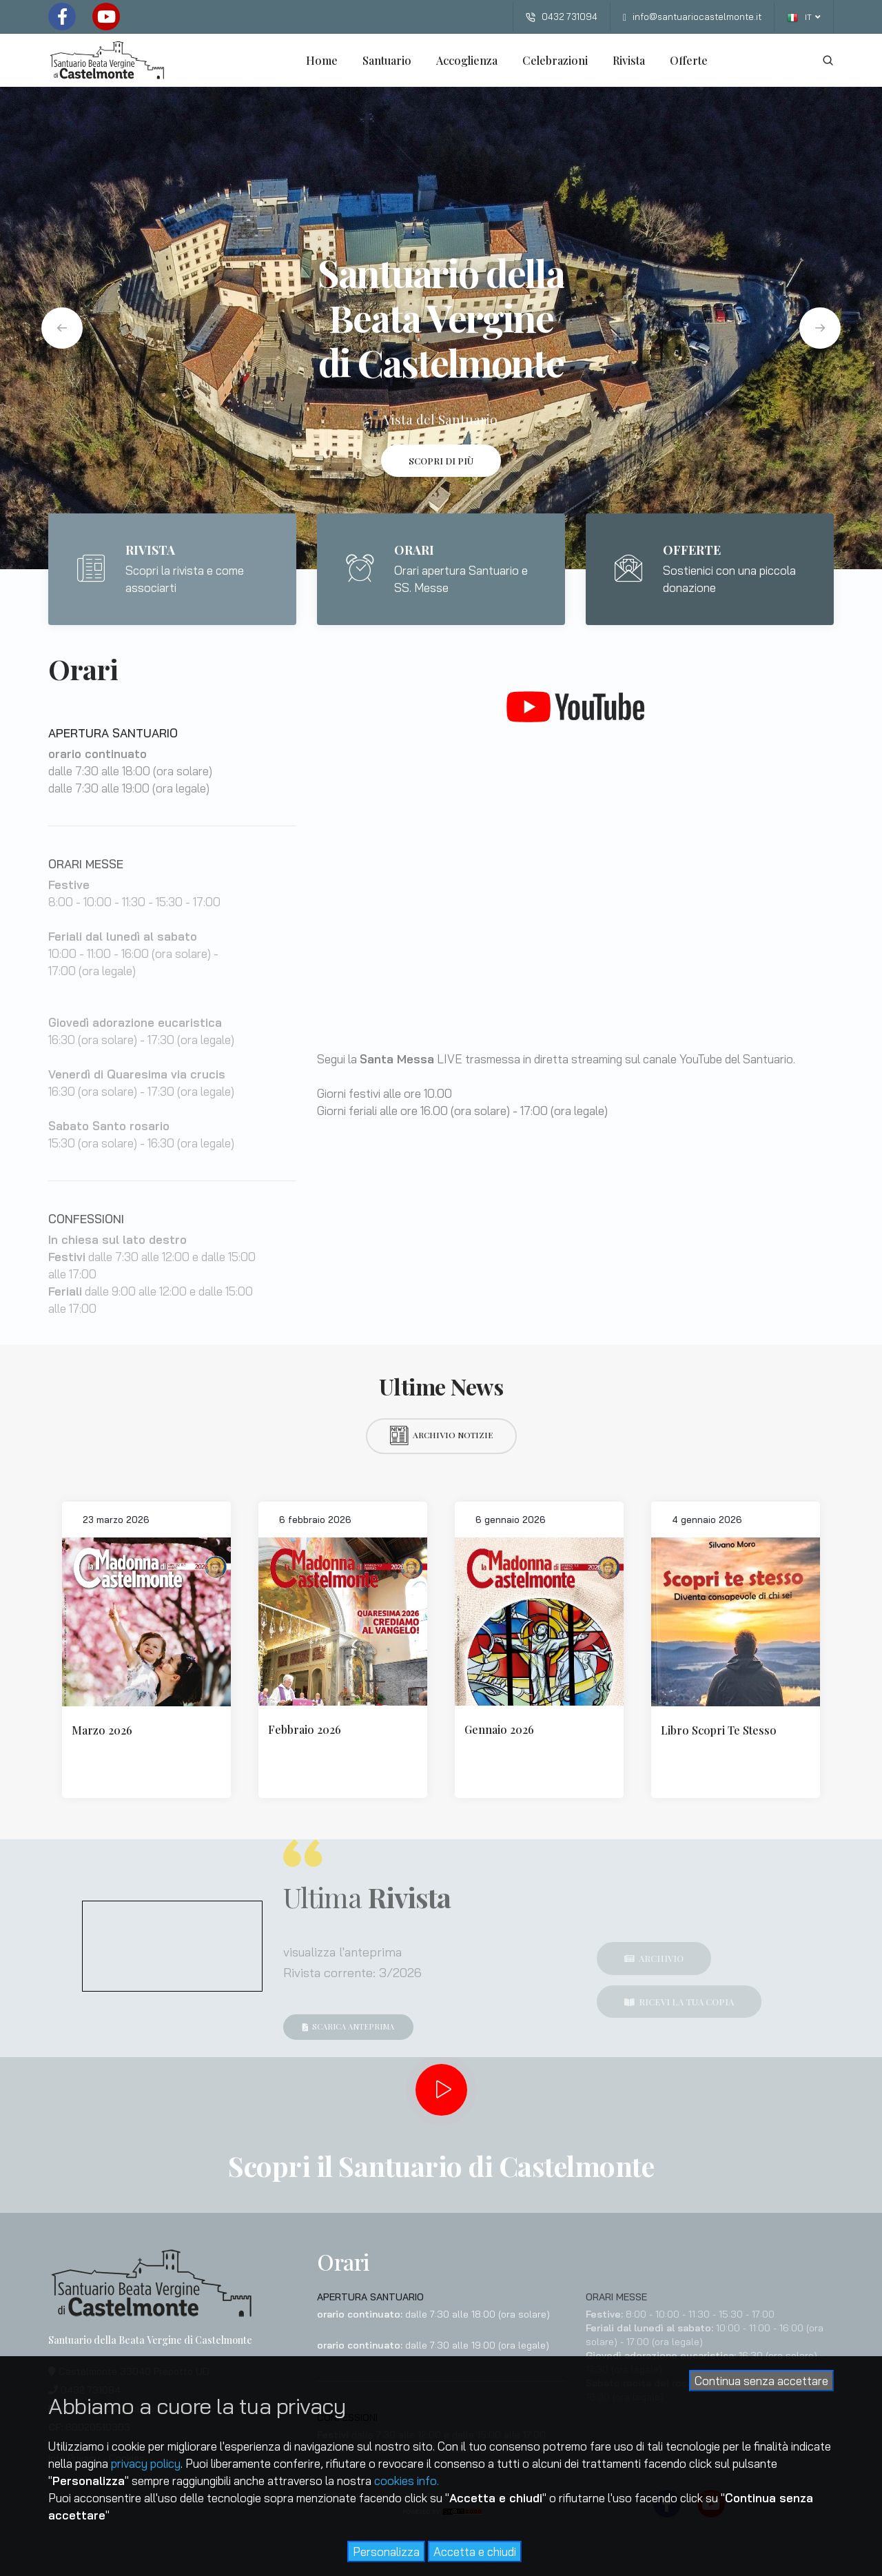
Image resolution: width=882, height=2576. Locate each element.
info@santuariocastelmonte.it (692, 16)
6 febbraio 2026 (315, 1519)
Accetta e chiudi (474, 2551)
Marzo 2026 (102, 1730)
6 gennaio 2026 (510, 1519)
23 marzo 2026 (116, 1519)
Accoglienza (467, 60)
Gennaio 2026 (499, 1729)
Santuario (386, 60)
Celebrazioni (555, 60)
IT (804, 17)
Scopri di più (441, 461)
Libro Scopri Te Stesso (719, 1730)
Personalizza (386, 2551)
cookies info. (406, 2480)
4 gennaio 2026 (707, 1519)
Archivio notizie (441, 1435)
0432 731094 (561, 16)
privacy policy (146, 2463)
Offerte (689, 60)
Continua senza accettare (761, 2380)
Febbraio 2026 (304, 1729)
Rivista (629, 60)
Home (322, 60)
